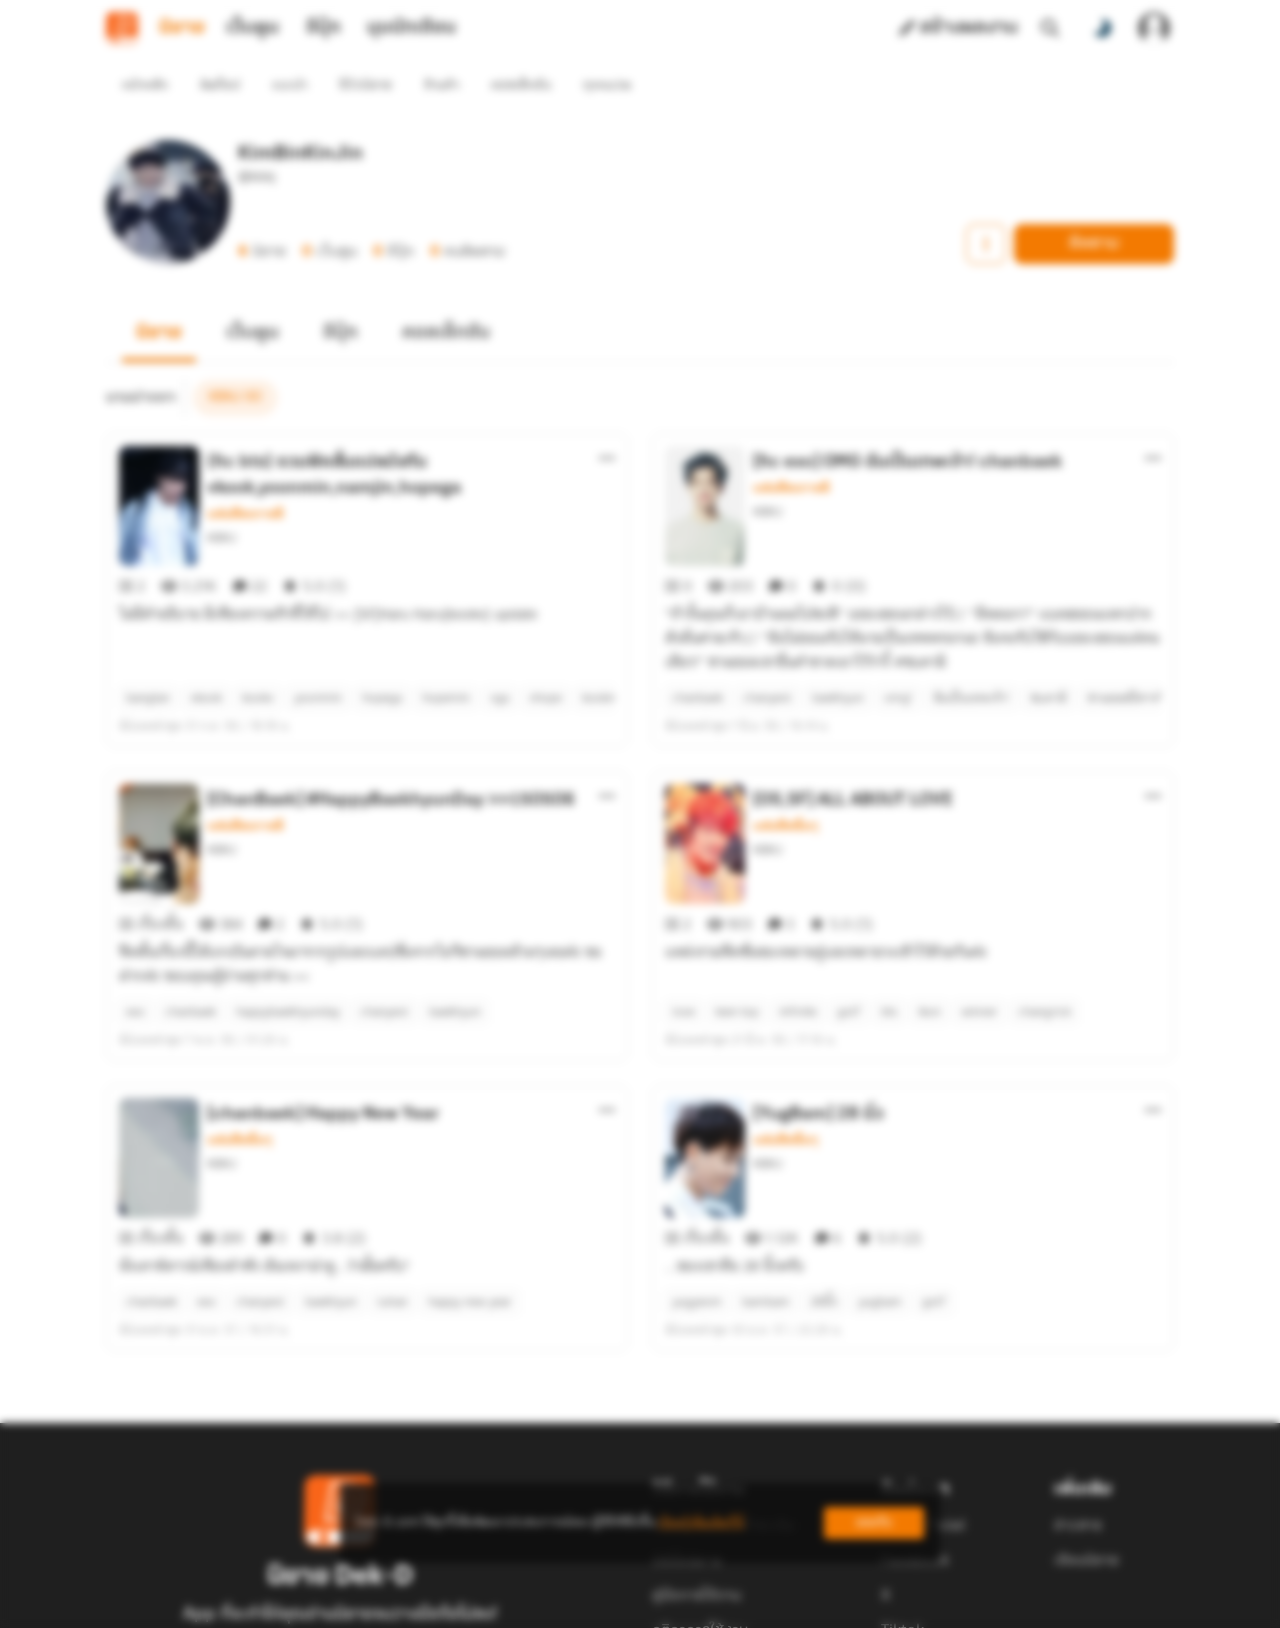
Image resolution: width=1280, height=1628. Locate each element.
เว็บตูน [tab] (252, 28)
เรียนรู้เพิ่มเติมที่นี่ (701, 1522)
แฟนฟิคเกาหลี (245, 478)
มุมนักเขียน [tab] (411, 28)
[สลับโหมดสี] (1102, 28)
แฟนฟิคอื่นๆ (785, 754)
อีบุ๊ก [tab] (323, 28)
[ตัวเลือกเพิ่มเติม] (607, 422)
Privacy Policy (784, 1604)
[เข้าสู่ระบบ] (1154, 28)
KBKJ (221, 501)
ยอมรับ (874, 1522)
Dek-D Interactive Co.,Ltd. (571, 1604)
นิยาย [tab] (182, 28)
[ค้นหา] (1050, 28)
